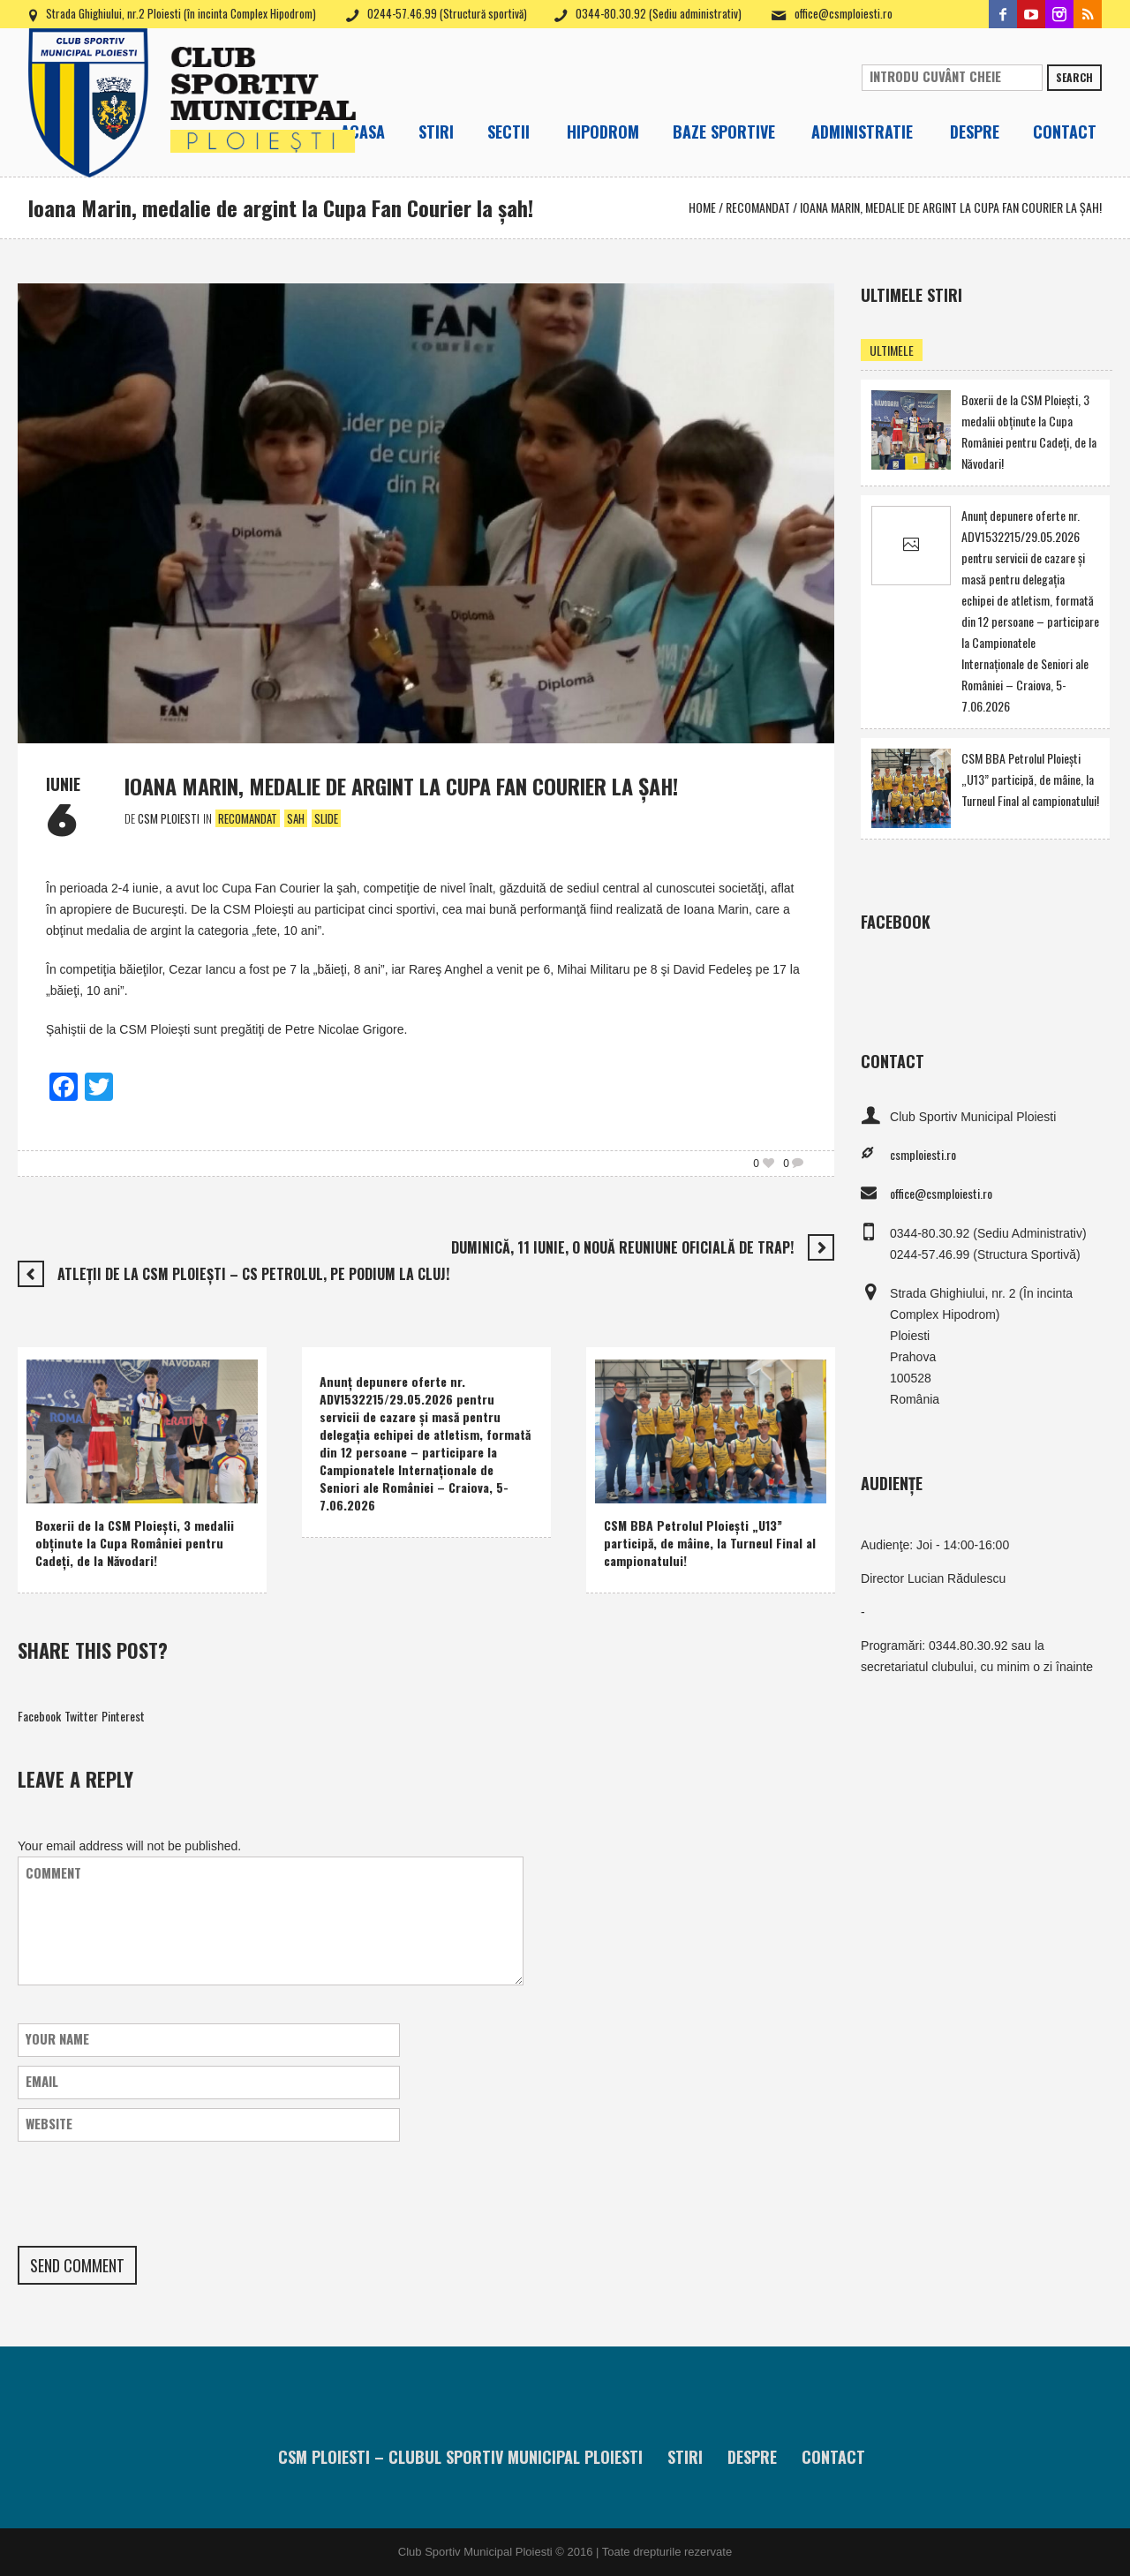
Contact (833, 2457)
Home (702, 207)
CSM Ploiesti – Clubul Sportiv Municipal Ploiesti (460, 2457)
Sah (296, 818)
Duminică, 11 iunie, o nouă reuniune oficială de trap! (622, 1247)
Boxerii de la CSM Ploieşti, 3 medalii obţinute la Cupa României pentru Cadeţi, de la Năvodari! (134, 1543)
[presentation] (152, 2193)
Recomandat (758, 207)
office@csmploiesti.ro (844, 13)
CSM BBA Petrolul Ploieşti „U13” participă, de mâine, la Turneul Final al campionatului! (710, 1543)
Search (1074, 77)
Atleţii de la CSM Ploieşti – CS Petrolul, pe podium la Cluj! (253, 1273)
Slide (326, 818)
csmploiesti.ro (923, 1154)
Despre (752, 2457)
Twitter (81, 1715)
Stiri (685, 2457)
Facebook (39, 1715)
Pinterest (123, 1715)
